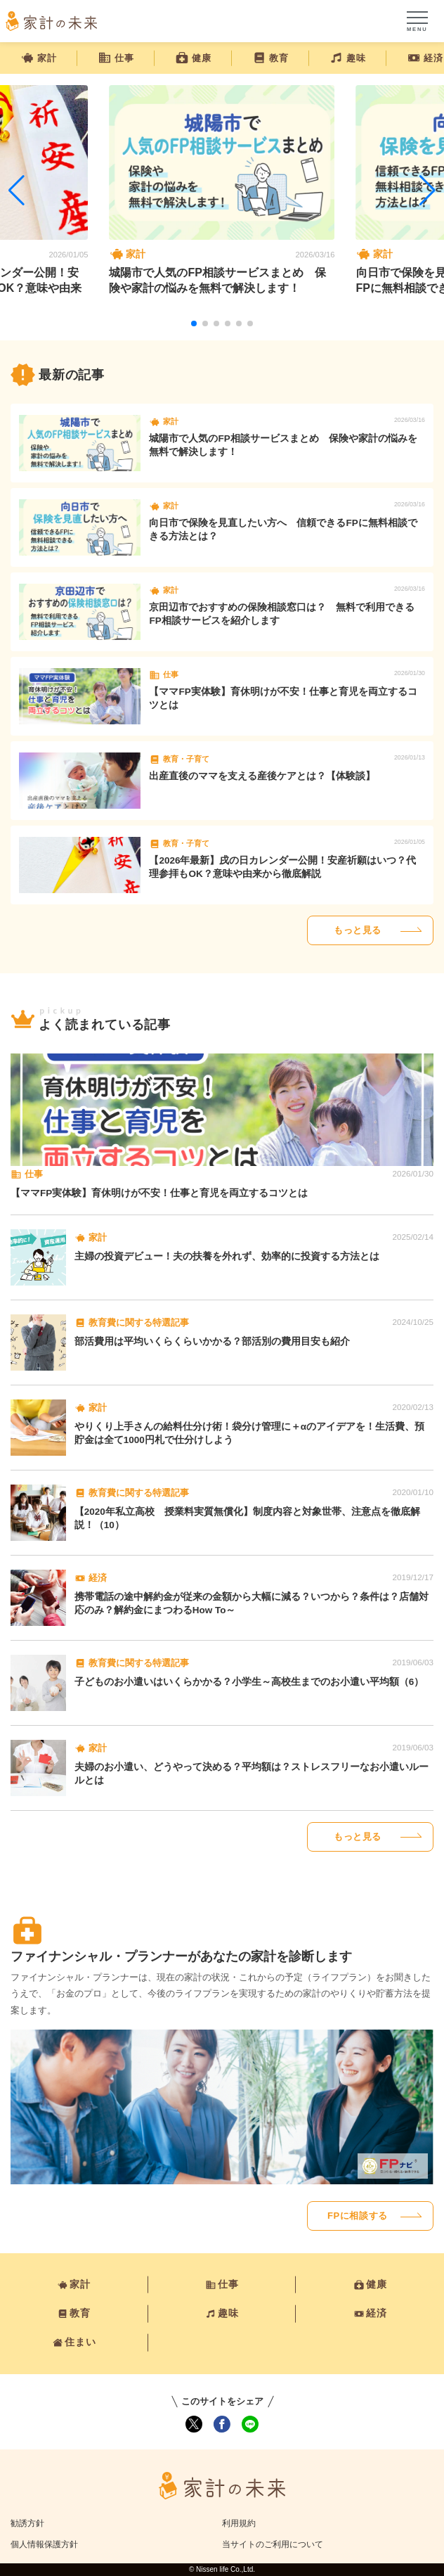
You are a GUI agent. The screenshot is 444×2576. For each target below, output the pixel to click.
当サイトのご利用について (272, 2544)
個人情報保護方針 (44, 2544)
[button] (194, 323)
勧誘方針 (27, 2523)
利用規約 (239, 2523)
